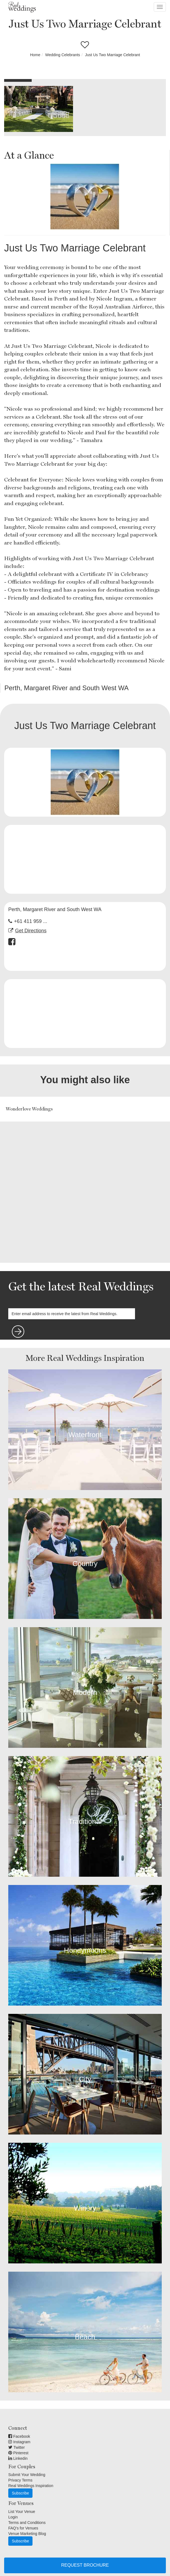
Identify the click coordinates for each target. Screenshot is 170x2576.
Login (13, 2517)
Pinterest (18, 2453)
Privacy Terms (20, 2480)
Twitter (16, 2447)
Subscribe (20, 2493)
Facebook (19, 2436)
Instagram (19, 2442)
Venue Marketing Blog (27, 2533)
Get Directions (31, 930)
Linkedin (18, 2458)
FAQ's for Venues (23, 2528)
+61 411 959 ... (30, 921)
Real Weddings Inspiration (30, 2485)
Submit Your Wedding (26, 2474)
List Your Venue (21, 2511)
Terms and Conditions (26, 2522)
